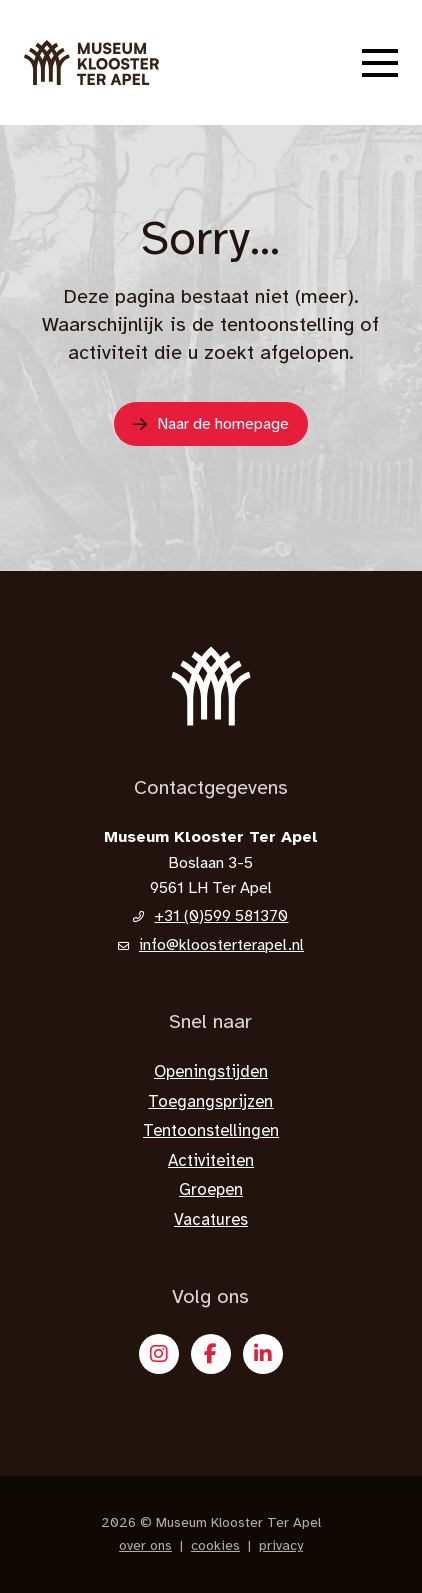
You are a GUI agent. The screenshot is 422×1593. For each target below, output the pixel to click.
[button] (380, 63)
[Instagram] (159, 1354)
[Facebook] (211, 1354)
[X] (263, 1354)
